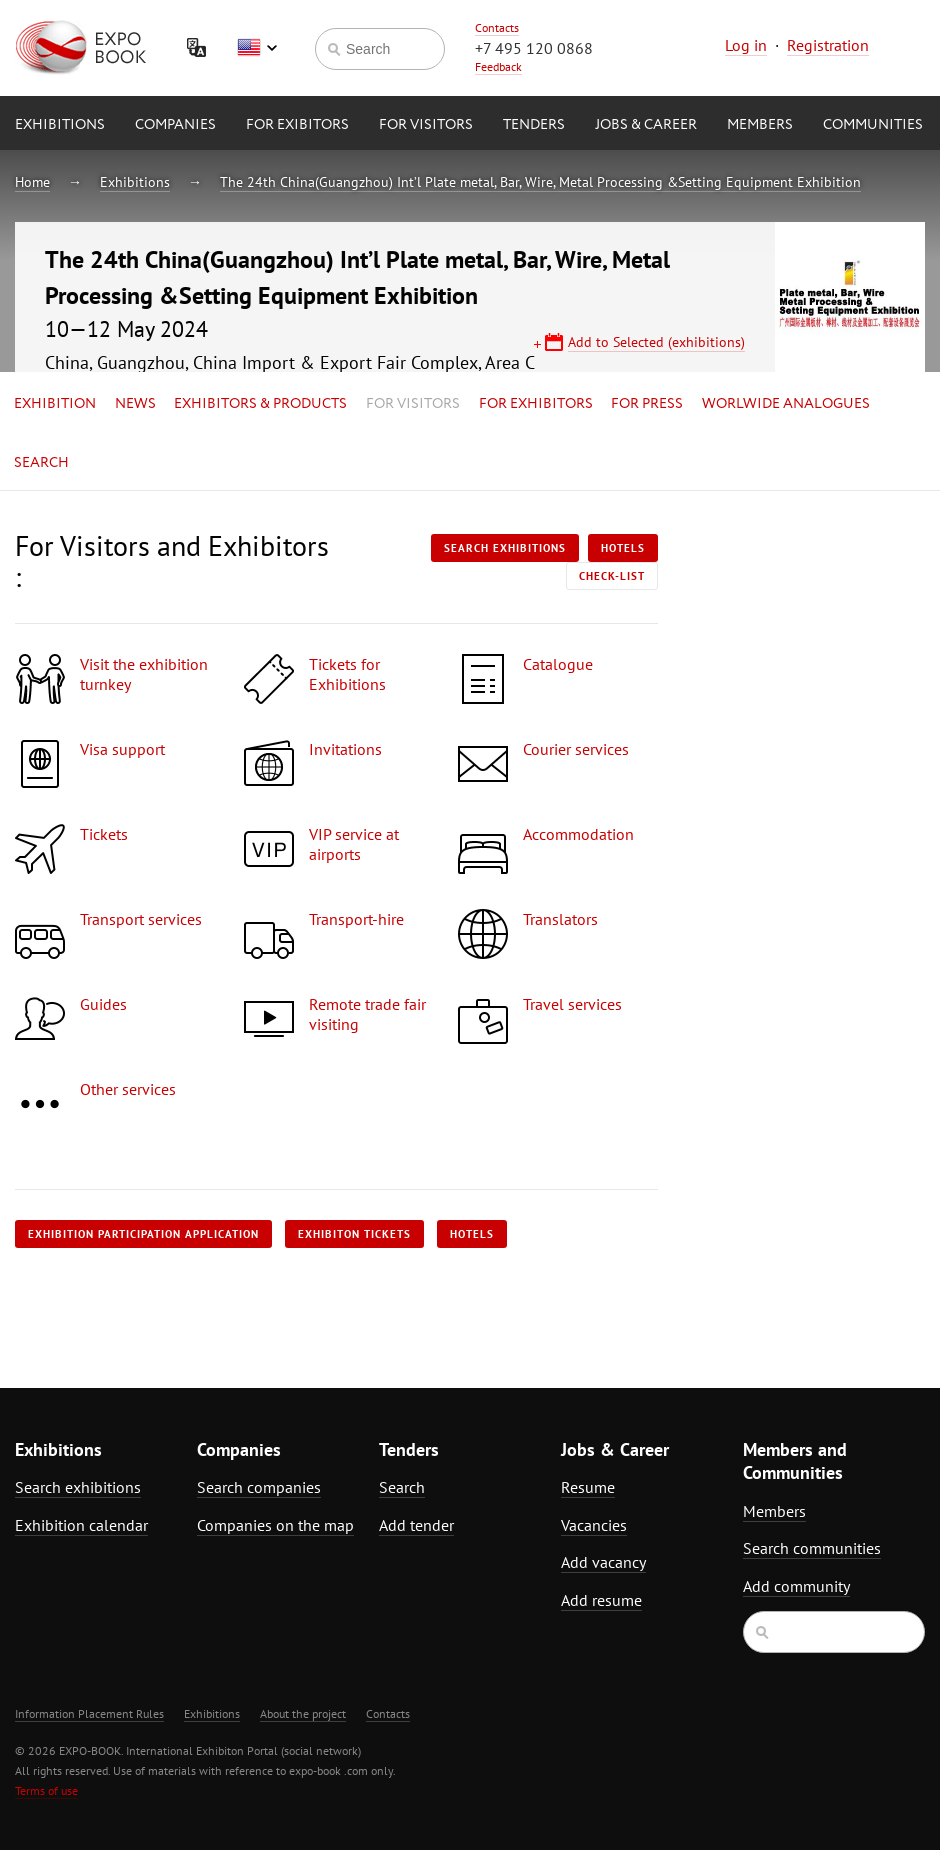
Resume (588, 1487)
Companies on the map (275, 1525)
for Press (647, 404)
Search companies (259, 1487)
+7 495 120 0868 (534, 48)
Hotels (623, 548)
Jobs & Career (646, 125)
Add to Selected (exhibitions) (656, 342)
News (135, 404)
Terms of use (46, 1790)
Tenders (534, 125)
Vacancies (594, 1525)
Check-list (612, 576)
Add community (796, 1586)
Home (32, 182)
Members (760, 125)
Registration (828, 45)
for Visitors (426, 125)
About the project (303, 1713)
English (257, 48)
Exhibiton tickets (354, 1234)
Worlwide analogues (786, 404)
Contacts (497, 27)
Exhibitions (60, 125)
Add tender (416, 1525)
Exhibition (55, 404)
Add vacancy (603, 1562)
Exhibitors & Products (260, 404)
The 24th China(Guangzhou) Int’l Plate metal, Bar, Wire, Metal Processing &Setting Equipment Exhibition (540, 182)
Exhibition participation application (143, 1234)
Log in (746, 45)
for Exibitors (297, 125)
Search (41, 463)
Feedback (498, 66)
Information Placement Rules (89, 1713)
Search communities (812, 1548)
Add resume (601, 1600)
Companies (175, 125)
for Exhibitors (536, 404)
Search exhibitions (505, 548)
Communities (873, 125)
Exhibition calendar (81, 1525)
